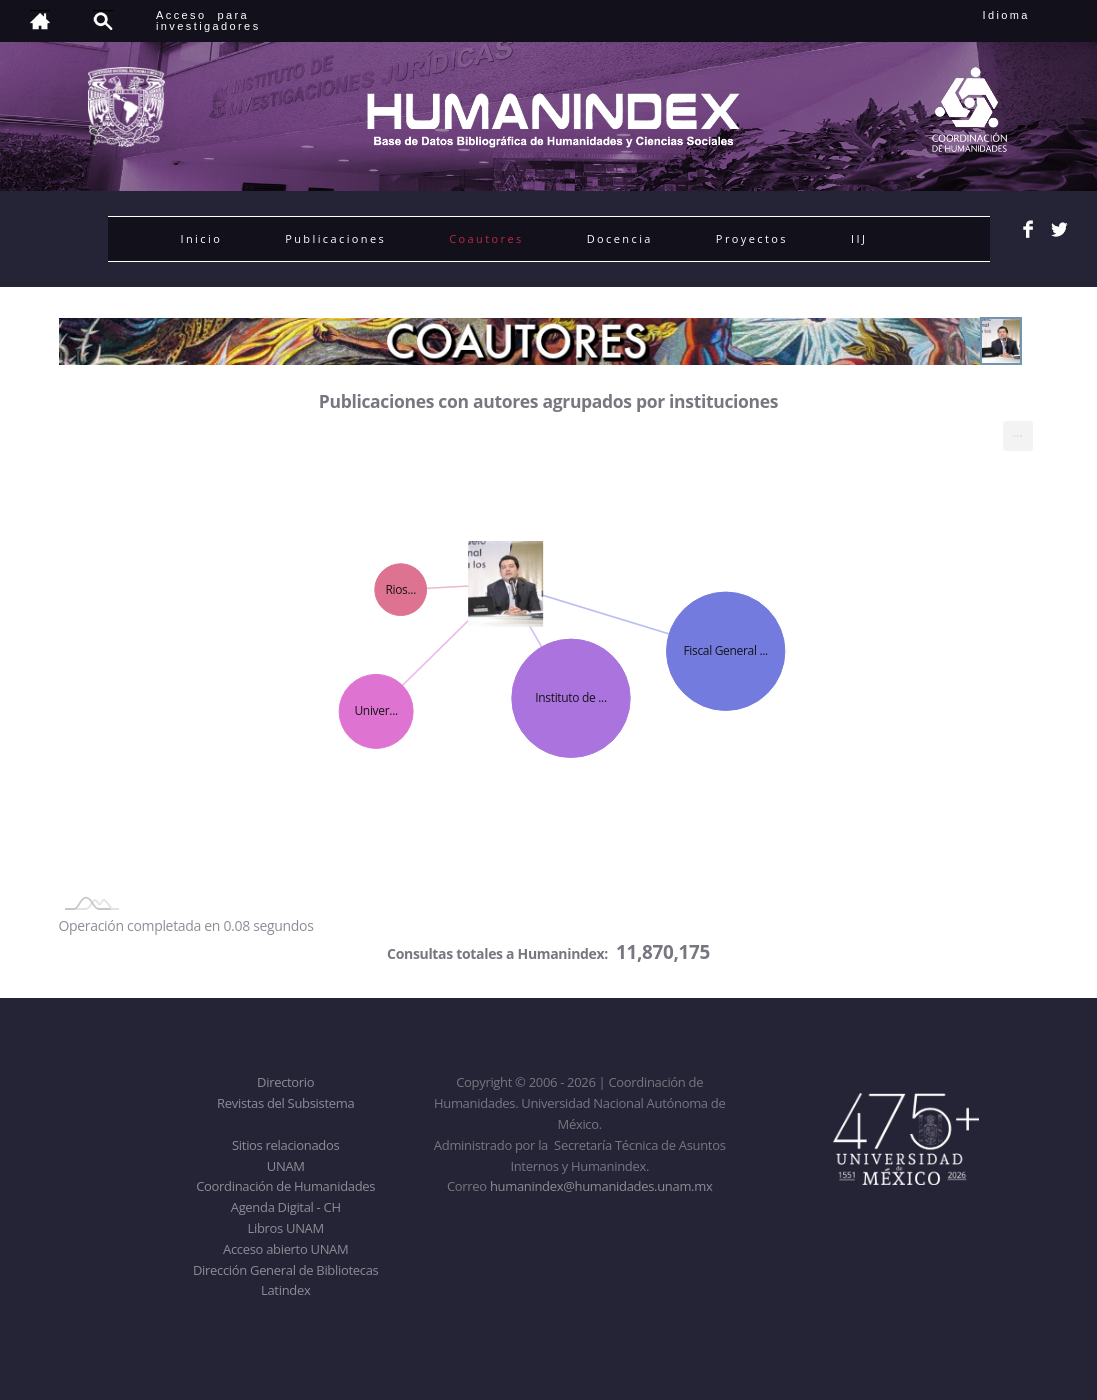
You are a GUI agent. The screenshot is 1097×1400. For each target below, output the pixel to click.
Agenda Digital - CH (286, 1207)
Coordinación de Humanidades (285, 1186)
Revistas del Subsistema (285, 1103)
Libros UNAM (286, 1228)
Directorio (285, 1082)
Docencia (620, 238)
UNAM (286, 1166)
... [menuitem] (1017, 431)
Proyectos (752, 238)
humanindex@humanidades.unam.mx (601, 1186)
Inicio (202, 238)
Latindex (285, 1290)
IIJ (859, 238)
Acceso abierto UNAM (285, 1249)
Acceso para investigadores (208, 20)
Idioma (1030, 15)
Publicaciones (335, 238)
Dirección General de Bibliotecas (285, 1270)
